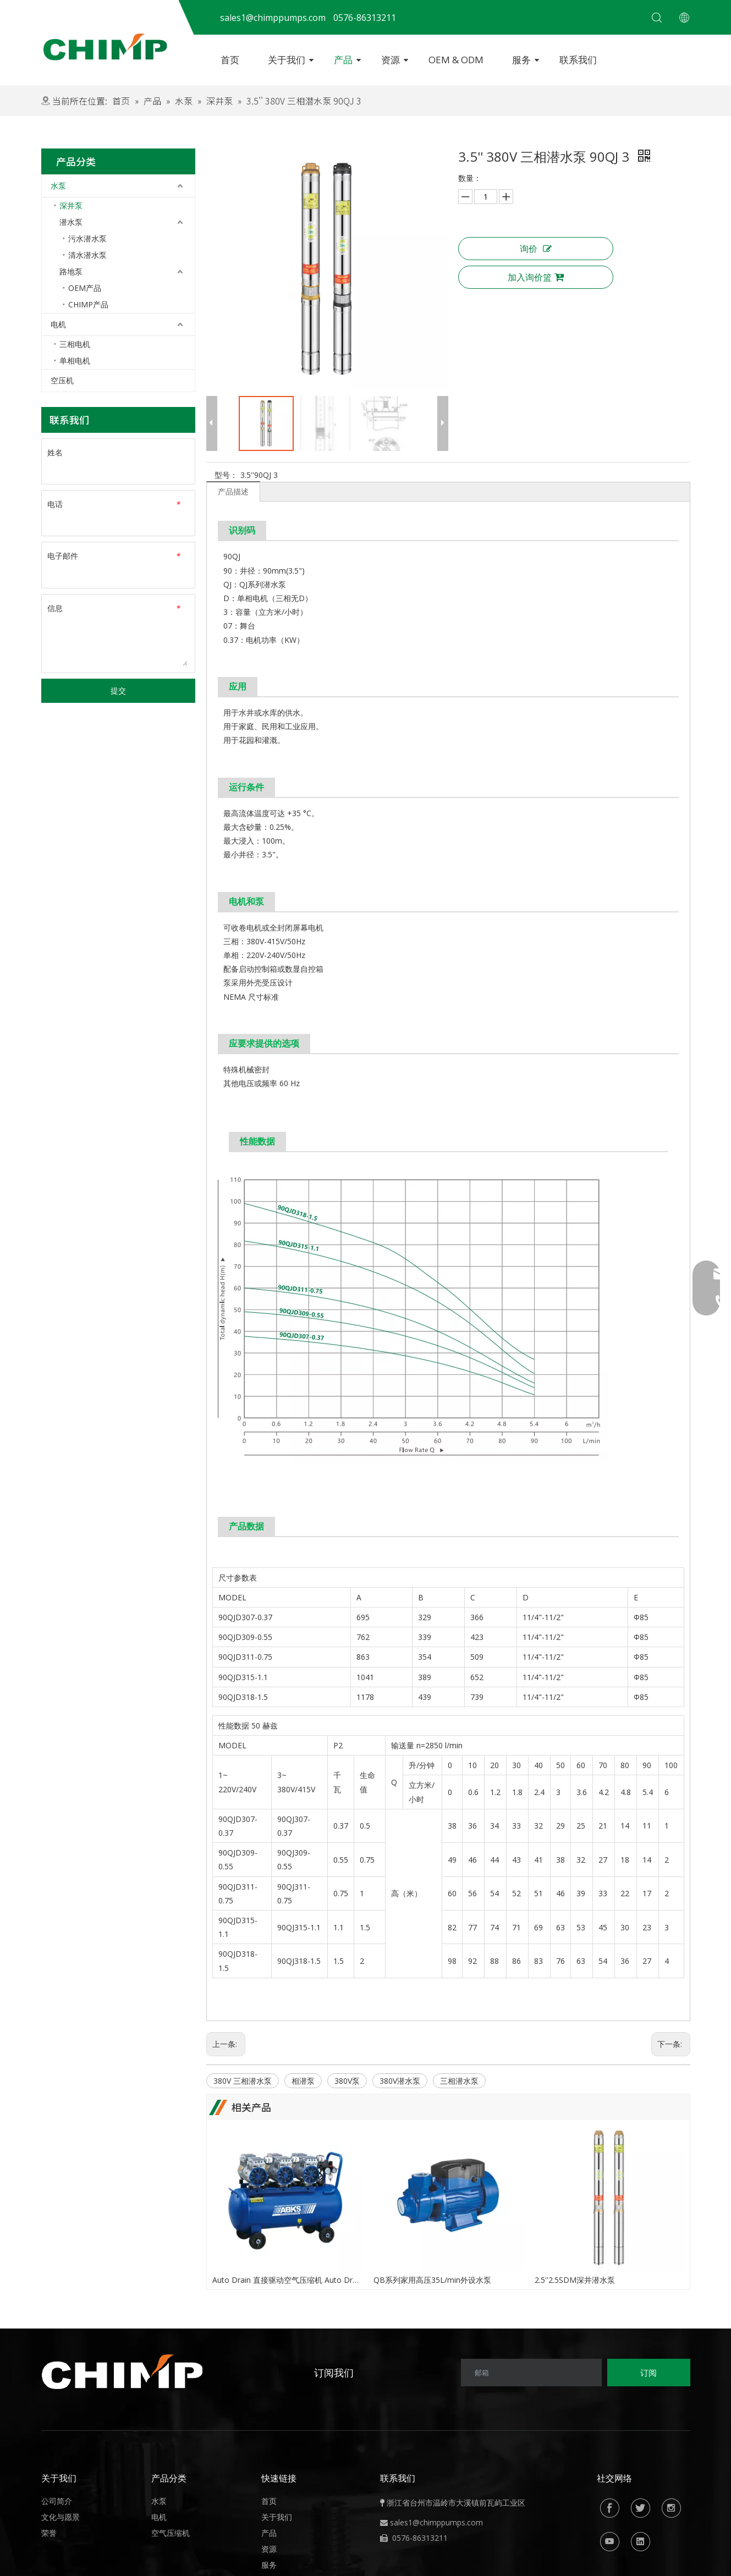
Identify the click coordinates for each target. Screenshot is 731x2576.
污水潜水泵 (87, 238)
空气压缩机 (170, 2533)
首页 (230, 59)
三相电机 (74, 344)
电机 (58, 324)
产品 (343, 59)
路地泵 (71, 271)
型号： (226, 475)
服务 (521, 59)
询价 (536, 249)
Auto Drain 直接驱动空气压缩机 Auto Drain (287, 2280)
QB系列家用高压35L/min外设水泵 (432, 2280)
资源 (390, 59)
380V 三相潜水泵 (242, 2081)
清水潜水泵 (87, 255)
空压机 (62, 380)
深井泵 (71, 205)
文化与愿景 (60, 2517)
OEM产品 (84, 288)
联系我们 (578, 59)
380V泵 (347, 2081)
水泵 (58, 185)
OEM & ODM (455, 59)
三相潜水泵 (459, 2081)
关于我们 (286, 59)
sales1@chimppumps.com (436, 2522)
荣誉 (49, 2533)
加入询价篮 (536, 277)
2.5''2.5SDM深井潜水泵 (575, 2280)
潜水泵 (71, 222)
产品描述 (233, 491)
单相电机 (74, 360)
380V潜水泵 (400, 2081)
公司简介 (56, 2501)
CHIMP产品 (88, 304)
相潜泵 (303, 2081)
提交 (118, 690)
